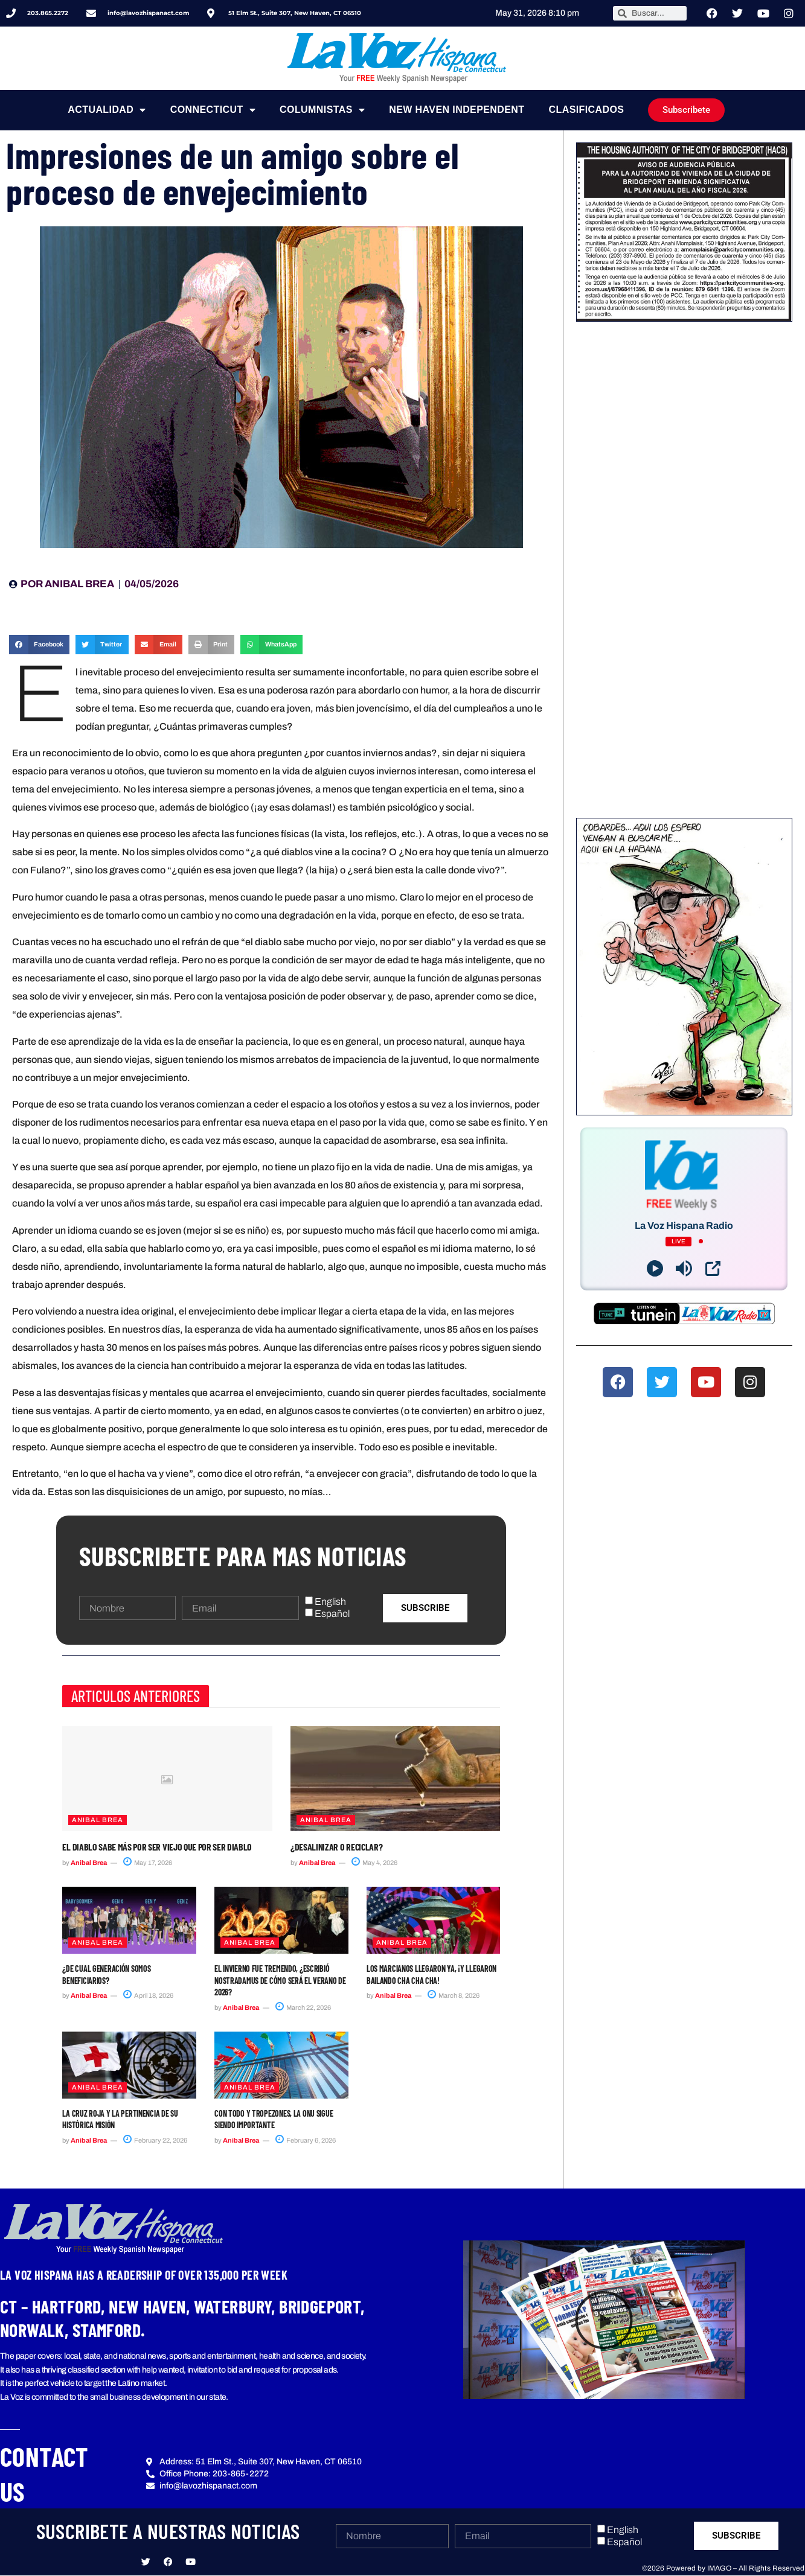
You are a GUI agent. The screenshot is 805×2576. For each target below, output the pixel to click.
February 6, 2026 (305, 2140)
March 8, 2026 (453, 1995)
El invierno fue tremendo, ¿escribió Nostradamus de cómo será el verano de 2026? (280, 1980)
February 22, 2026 (155, 2140)
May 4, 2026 (374, 1862)
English (330, 1601)
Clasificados (586, 109)
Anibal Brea (89, 1862)
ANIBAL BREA (97, 1819)
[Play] (655, 1268)
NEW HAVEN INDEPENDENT (456, 109)
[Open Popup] (713, 1268)
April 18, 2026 (148, 1995)
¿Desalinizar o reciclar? (336, 1846)
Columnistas (322, 110)
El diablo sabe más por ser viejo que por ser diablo (157, 1846)
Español (332, 1614)
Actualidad (107, 110)
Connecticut (212, 110)
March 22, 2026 (303, 2007)
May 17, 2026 (147, 1862)
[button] (39, 644)
